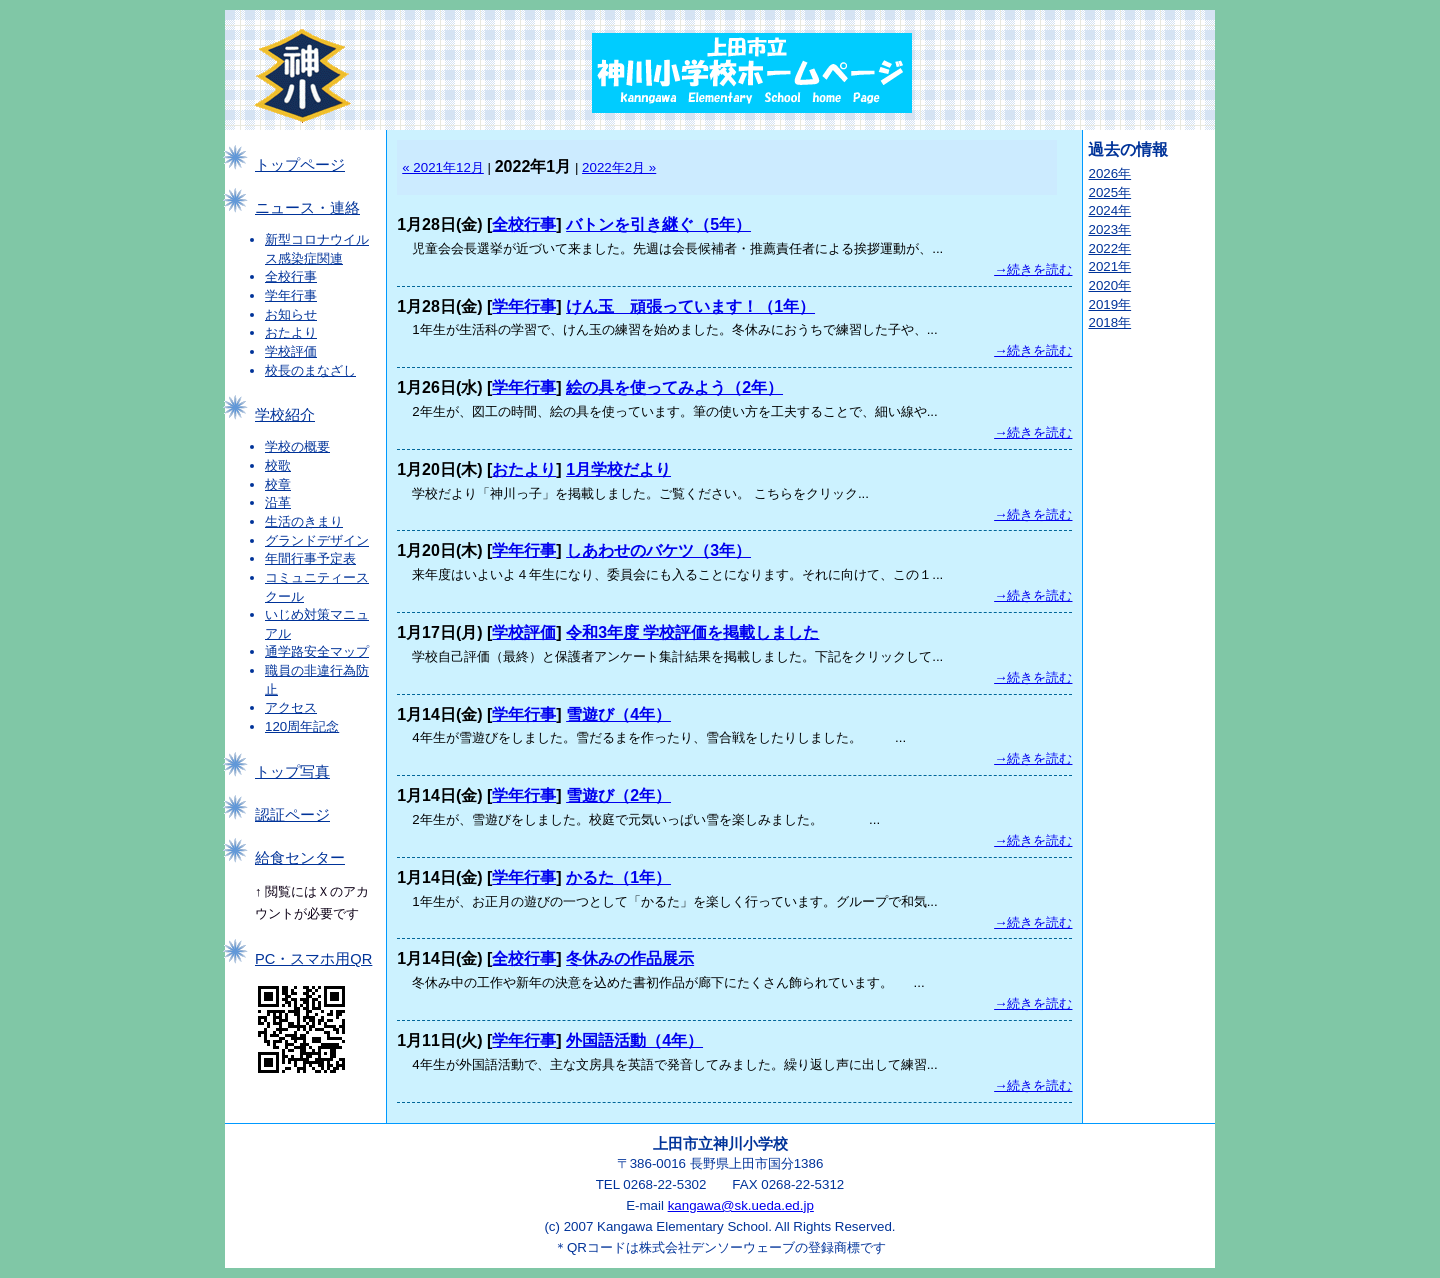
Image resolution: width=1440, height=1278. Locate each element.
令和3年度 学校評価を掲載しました (692, 632)
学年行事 (291, 295)
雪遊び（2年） (618, 795)
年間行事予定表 (310, 558)
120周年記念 (302, 726)
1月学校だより (618, 469)
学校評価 (291, 351)
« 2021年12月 (443, 167)
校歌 (278, 465)
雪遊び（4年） (618, 714)
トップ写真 (292, 772)
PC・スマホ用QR (313, 959)
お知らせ (291, 314)
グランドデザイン (317, 540)
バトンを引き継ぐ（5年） (658, 224)
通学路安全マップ (317, 651)
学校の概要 (297, 446)
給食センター (300, 858)
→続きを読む (1033, 269)
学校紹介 (285, 415)
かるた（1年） (618, 877)
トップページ (300, 165)
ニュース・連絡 (307, 208)
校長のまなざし (310, 370)
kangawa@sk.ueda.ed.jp (741, 1205)
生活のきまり (304, 521)
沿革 (278, 502)
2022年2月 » (619, 167)
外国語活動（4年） (634, 1040)
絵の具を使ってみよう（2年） (674, 387)
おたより (291, 332)
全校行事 (291, 276)
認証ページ (292, 815)
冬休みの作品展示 (630, 958)
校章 (278, 484)
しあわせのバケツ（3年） (658, 550)
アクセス (291, 707)
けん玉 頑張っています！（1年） (690, 306)
